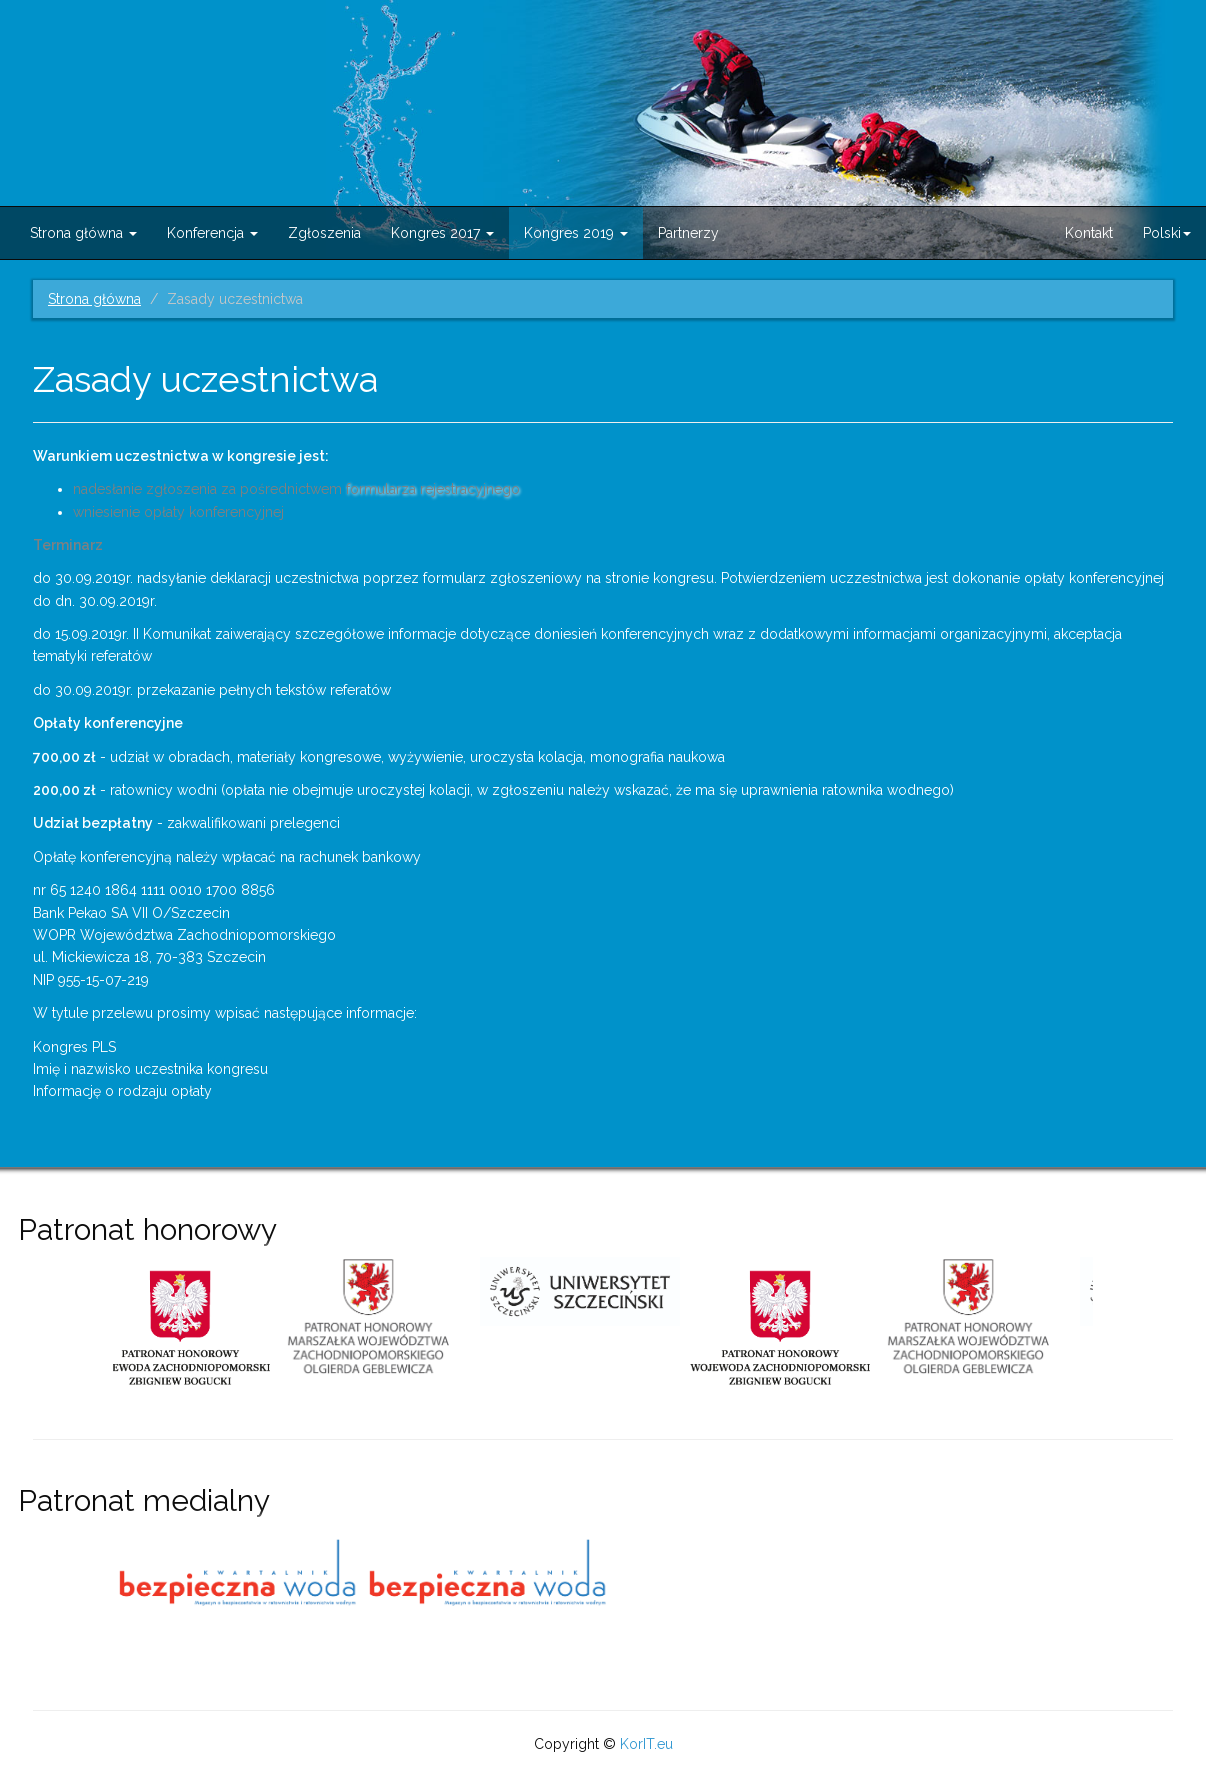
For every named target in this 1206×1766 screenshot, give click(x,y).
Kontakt (1089, 233)
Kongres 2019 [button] (576, 233)
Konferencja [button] (212, 233)
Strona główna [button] (83, 233)
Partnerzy (688, 233)
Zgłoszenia (324, 233)
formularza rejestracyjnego (435, 489)
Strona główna (94, 299)
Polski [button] (1167, 233)
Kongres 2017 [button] (442, 233)
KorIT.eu (646, 1744)
